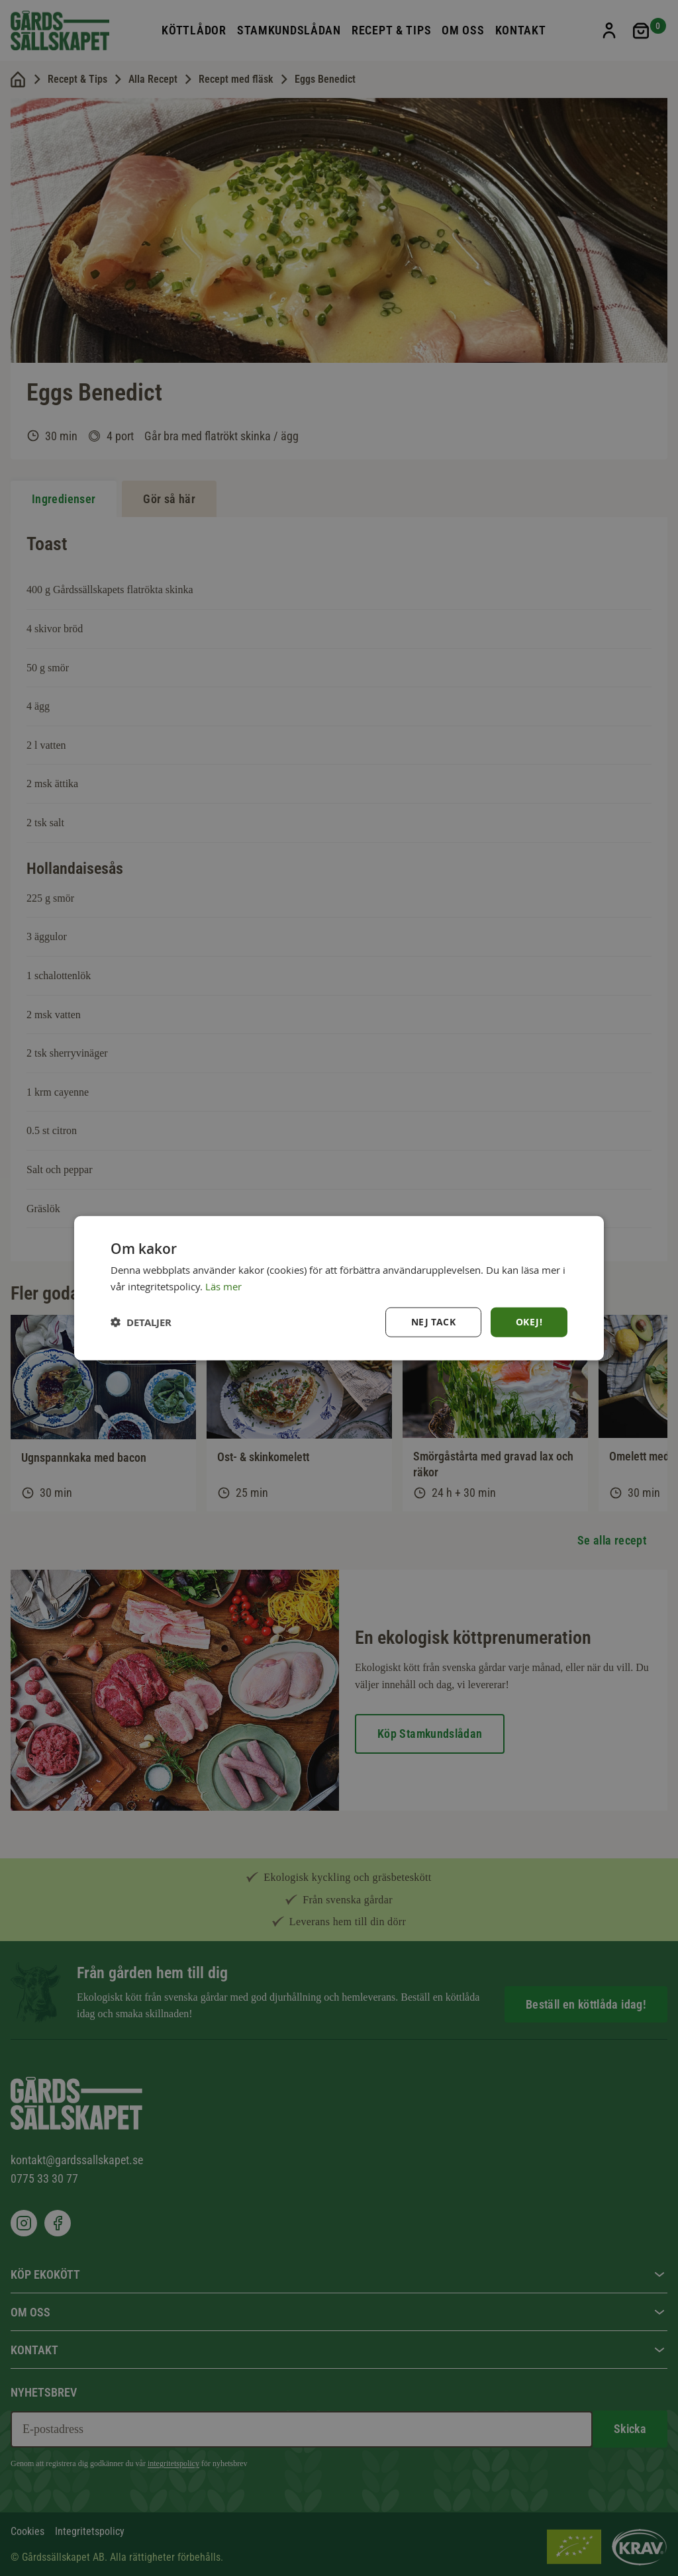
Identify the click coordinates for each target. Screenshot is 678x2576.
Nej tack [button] (433, 1321)
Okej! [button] (529, 1321)
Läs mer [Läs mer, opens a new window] (223, 1285)
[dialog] (339, 1288)
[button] (141, 1322)
